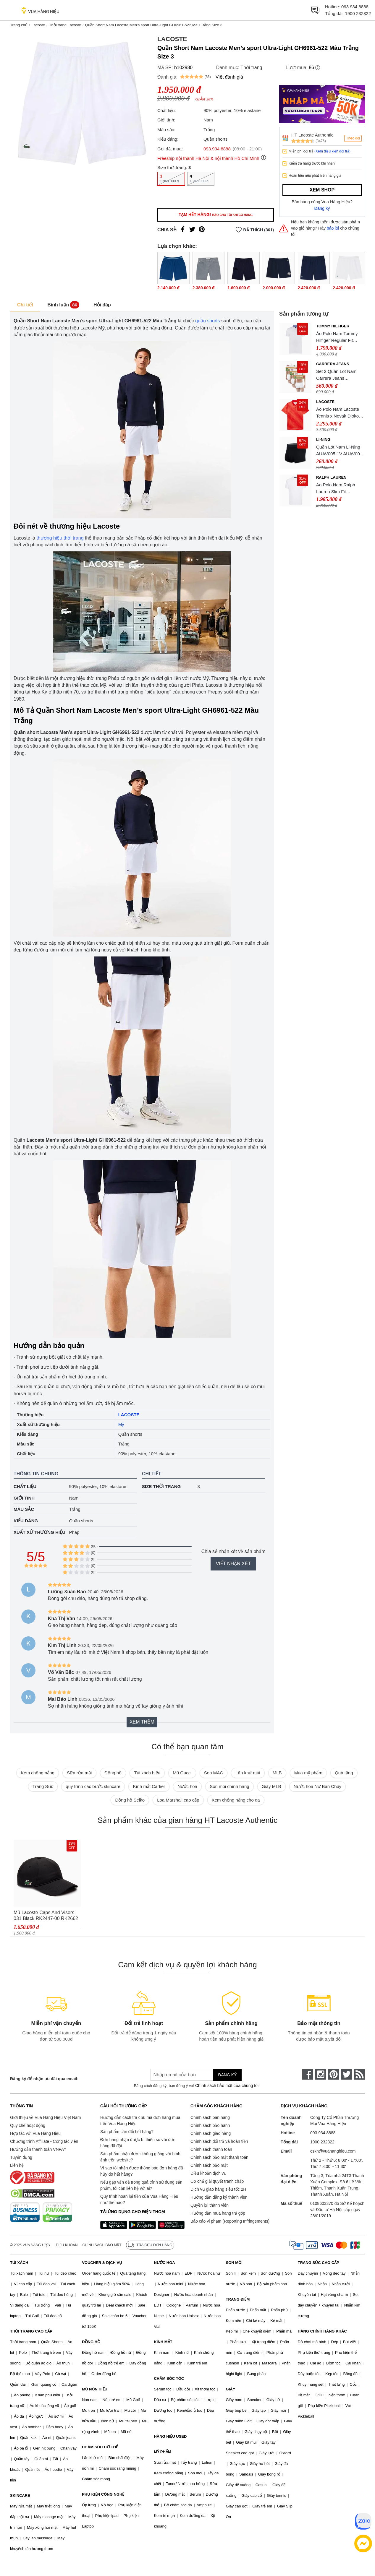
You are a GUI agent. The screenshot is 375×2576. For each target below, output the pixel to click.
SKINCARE (20, 2495)
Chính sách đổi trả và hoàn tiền (219, 2141)
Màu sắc (24, 1509)
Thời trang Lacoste (65, 25)
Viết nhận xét (233, 1563)
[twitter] (346, 2074)
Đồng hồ (113, 1772)
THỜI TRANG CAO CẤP (31, 2331)
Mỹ (121, 1424)
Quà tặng (344, 1772)
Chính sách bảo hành (210, 2125)
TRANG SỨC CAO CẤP (318, 2262)
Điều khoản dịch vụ (208, 2173)
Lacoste (38, 25)
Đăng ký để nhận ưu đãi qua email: (44, 2078)
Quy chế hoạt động (27, 2125)
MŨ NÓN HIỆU (94, 2389)
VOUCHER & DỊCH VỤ (102, 2262)
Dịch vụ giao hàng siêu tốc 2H (218, 2189)
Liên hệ (17, 2165)
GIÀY (230, 2389)
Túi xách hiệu (147, 1772)
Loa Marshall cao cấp (178, 1799)
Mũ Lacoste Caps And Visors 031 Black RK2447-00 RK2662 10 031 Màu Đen (46, 1916)
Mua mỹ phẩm (308, 1772)
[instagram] (320, 2074)
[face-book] (307, 2074)
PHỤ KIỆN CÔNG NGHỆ (103, 2494)
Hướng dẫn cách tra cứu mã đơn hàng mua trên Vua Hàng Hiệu (140, 2120)
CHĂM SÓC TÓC (169, 2378)
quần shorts (207, 320)
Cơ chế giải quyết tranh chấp (217, 2181)
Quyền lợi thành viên (209, 2205)
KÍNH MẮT (163, 2342)
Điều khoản (67, 2245)
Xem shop (322, 189)
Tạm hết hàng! (216, 214)
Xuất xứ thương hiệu (39, 1532)
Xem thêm (142, 1721)
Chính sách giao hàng (210, 2133)
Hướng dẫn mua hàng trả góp (217, 2213)
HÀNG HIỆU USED (170, 2436)
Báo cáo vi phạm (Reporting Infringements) (229, 2221)
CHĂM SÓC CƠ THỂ (100, 2447)
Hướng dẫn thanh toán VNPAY (38, 2149)
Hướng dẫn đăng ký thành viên (219, 2197)
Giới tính (24, 1497)
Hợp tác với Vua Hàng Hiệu (35, 2133)
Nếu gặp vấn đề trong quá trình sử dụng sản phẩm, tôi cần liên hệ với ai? (141, 2185)
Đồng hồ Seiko (130, 1799)
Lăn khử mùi (247, 1772)
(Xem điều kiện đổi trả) (332, 151)
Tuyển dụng (21, 2157)
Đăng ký (322, 208)
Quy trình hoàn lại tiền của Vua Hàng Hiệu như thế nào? (139, 2199)
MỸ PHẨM (162, 2452)
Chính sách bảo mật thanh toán (219, 2157)
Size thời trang (161, 1486)
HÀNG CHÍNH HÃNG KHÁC (322, 2331)
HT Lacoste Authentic (312, 134)
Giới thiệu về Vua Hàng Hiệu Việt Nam (45, 2117)
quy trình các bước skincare (93, 1786)
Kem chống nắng (37, 1772)
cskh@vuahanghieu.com (333, 2151)
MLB (277, 1772)
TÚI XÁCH (19, 2262)
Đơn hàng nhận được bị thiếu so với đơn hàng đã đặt (137, 2142)
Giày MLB (271, 1786)
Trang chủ (19, 25)
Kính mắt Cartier (149, 1786)
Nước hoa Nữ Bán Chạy (317, 1786)
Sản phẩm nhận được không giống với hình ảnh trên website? (140, 2156)
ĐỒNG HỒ (91, 2342)
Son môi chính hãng (229, 1786)
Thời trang (251, 67)
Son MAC (213, 1772)
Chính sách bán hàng (210, 2117)
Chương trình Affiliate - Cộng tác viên (44, 2141)
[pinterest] (333, 2074)
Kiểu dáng (26, 1520)
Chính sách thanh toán (211, 2149)
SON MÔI (234, 2262)
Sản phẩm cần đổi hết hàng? (126, 2131)
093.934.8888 (354, 6)
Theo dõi (353, 138)
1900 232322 (358, 13)
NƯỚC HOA (164, 2262)
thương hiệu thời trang (59, 537)
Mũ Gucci (182, 1772)
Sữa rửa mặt (79, 1772)
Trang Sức (43, 1786)
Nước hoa (187, 1786)
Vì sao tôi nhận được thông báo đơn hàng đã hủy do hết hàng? (141, 2171)
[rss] (359, 2074)
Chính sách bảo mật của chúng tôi (226, 2085)
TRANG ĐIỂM (238, 2299)
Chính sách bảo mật (209, 2165)
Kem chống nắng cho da (236, 1799)
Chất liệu (25, 1486)
